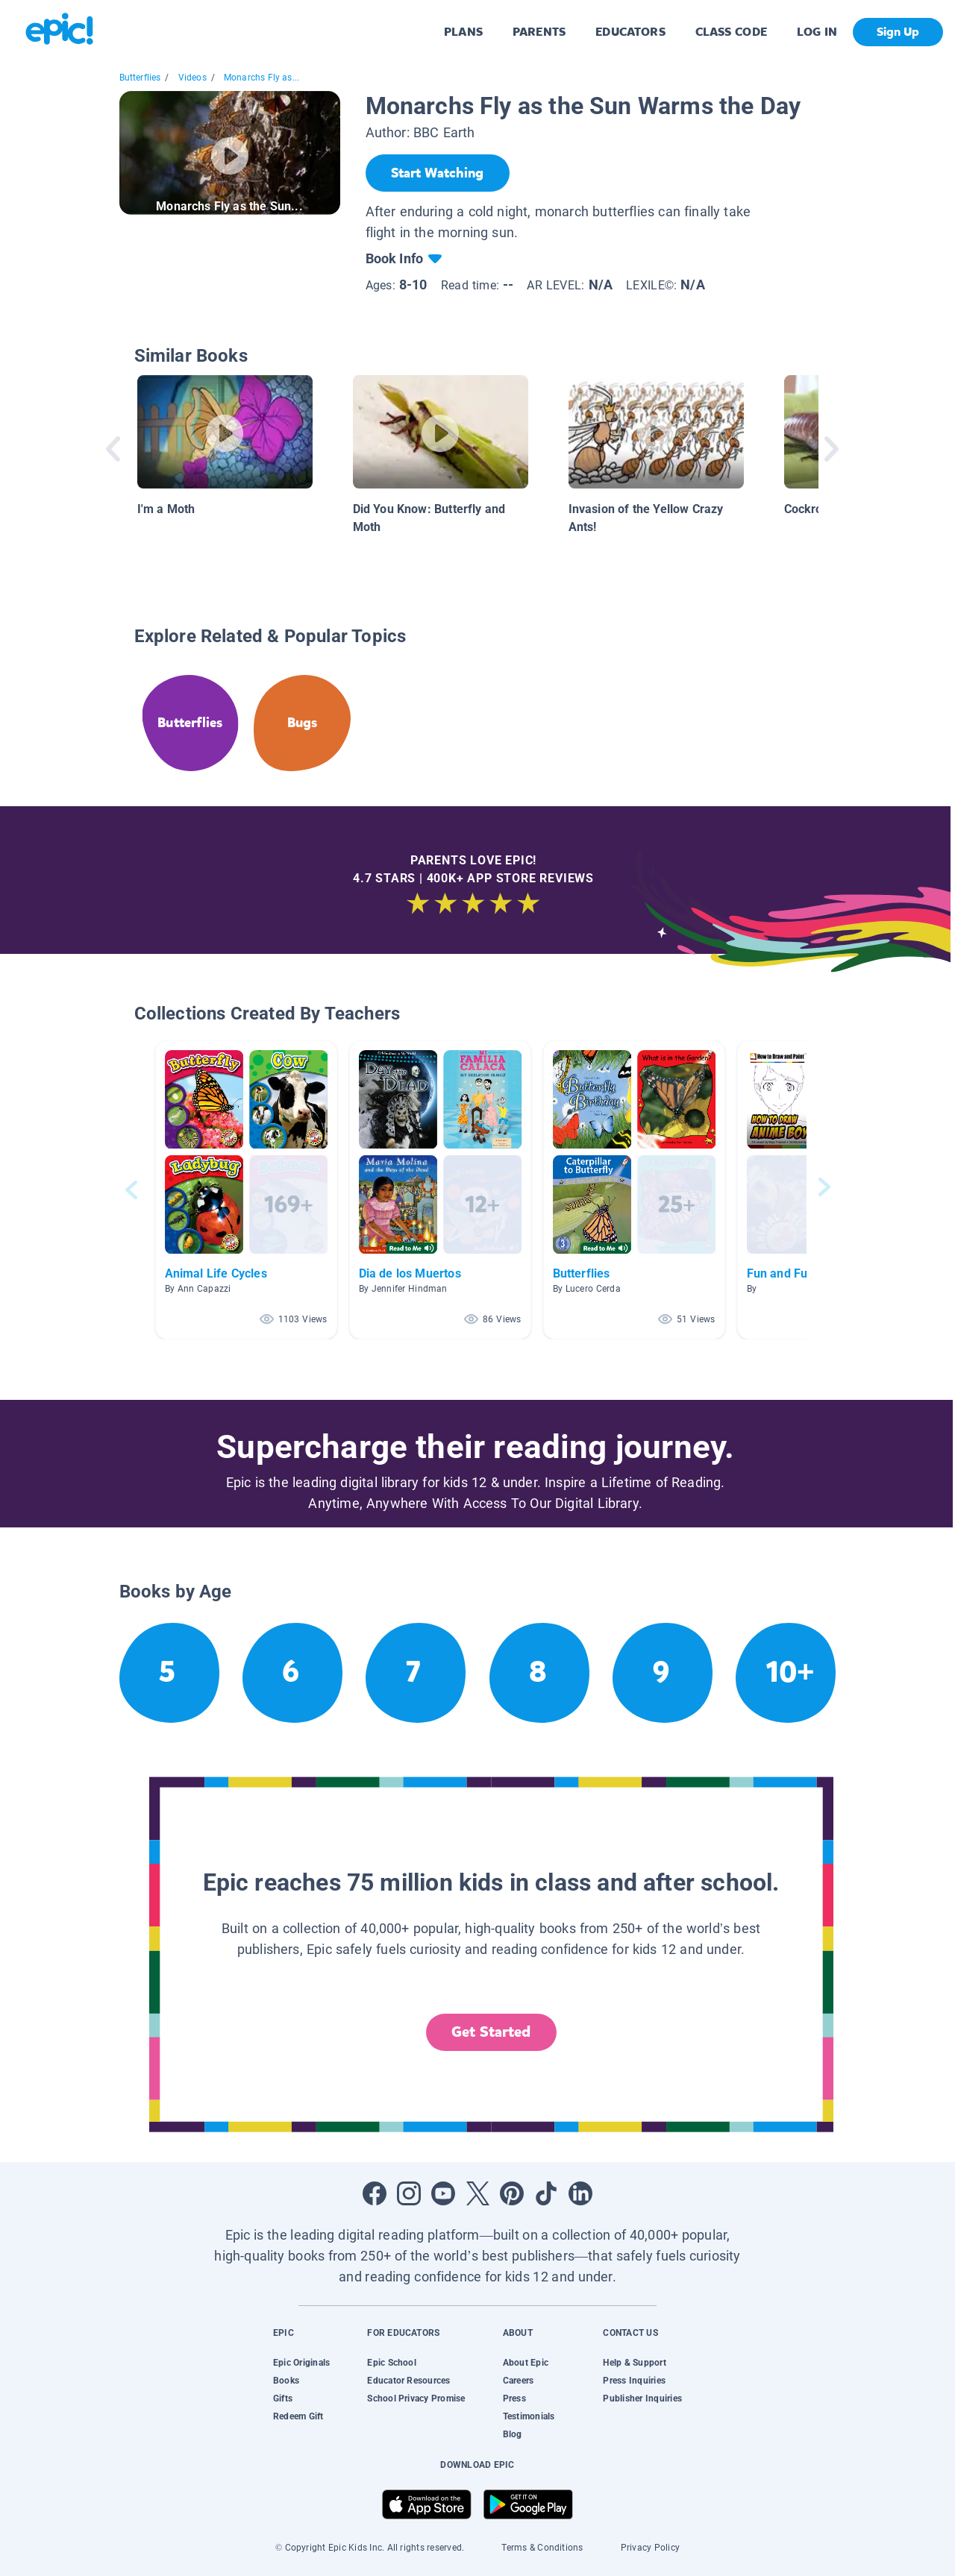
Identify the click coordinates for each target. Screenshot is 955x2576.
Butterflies (140, 77)
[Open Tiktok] (546, 2193)
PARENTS (539, 32)
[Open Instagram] (409, 2193)
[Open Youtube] (443, 2193)
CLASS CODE (731, 32)
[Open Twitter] (477, 2193)
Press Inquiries (634, 2380)
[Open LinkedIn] (580, 2193)
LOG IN (817, 32)
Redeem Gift (298, 2416)
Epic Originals (301, 2362)
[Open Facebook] (374, 2193)
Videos (192, 77)
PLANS (463, 32)
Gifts (282, 2398)
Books (286, 2380)
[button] (246, 1189)
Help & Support (634, 2362)
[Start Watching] (438, 173)
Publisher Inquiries (642, 2398)
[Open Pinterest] (512, 2193)
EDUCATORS (630, 32)
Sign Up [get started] (898, 32)
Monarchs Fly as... (261, 77)
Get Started (490, 2032)
